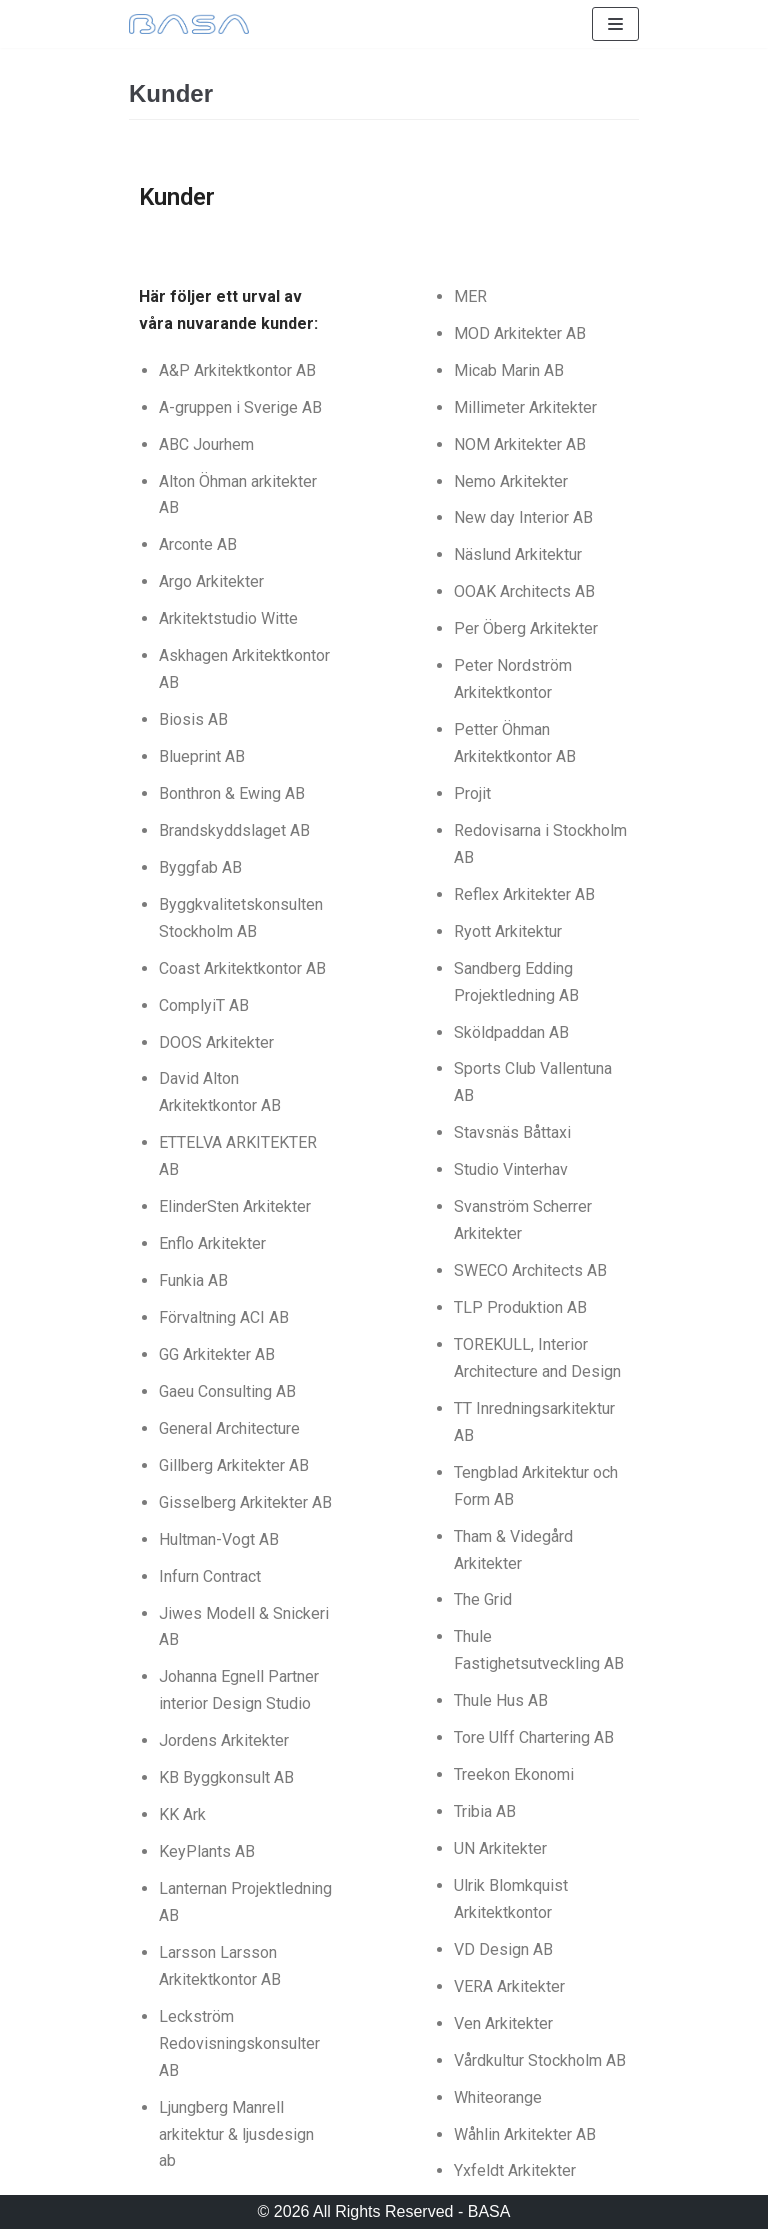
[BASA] (189, 24)
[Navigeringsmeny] (615, 24)
